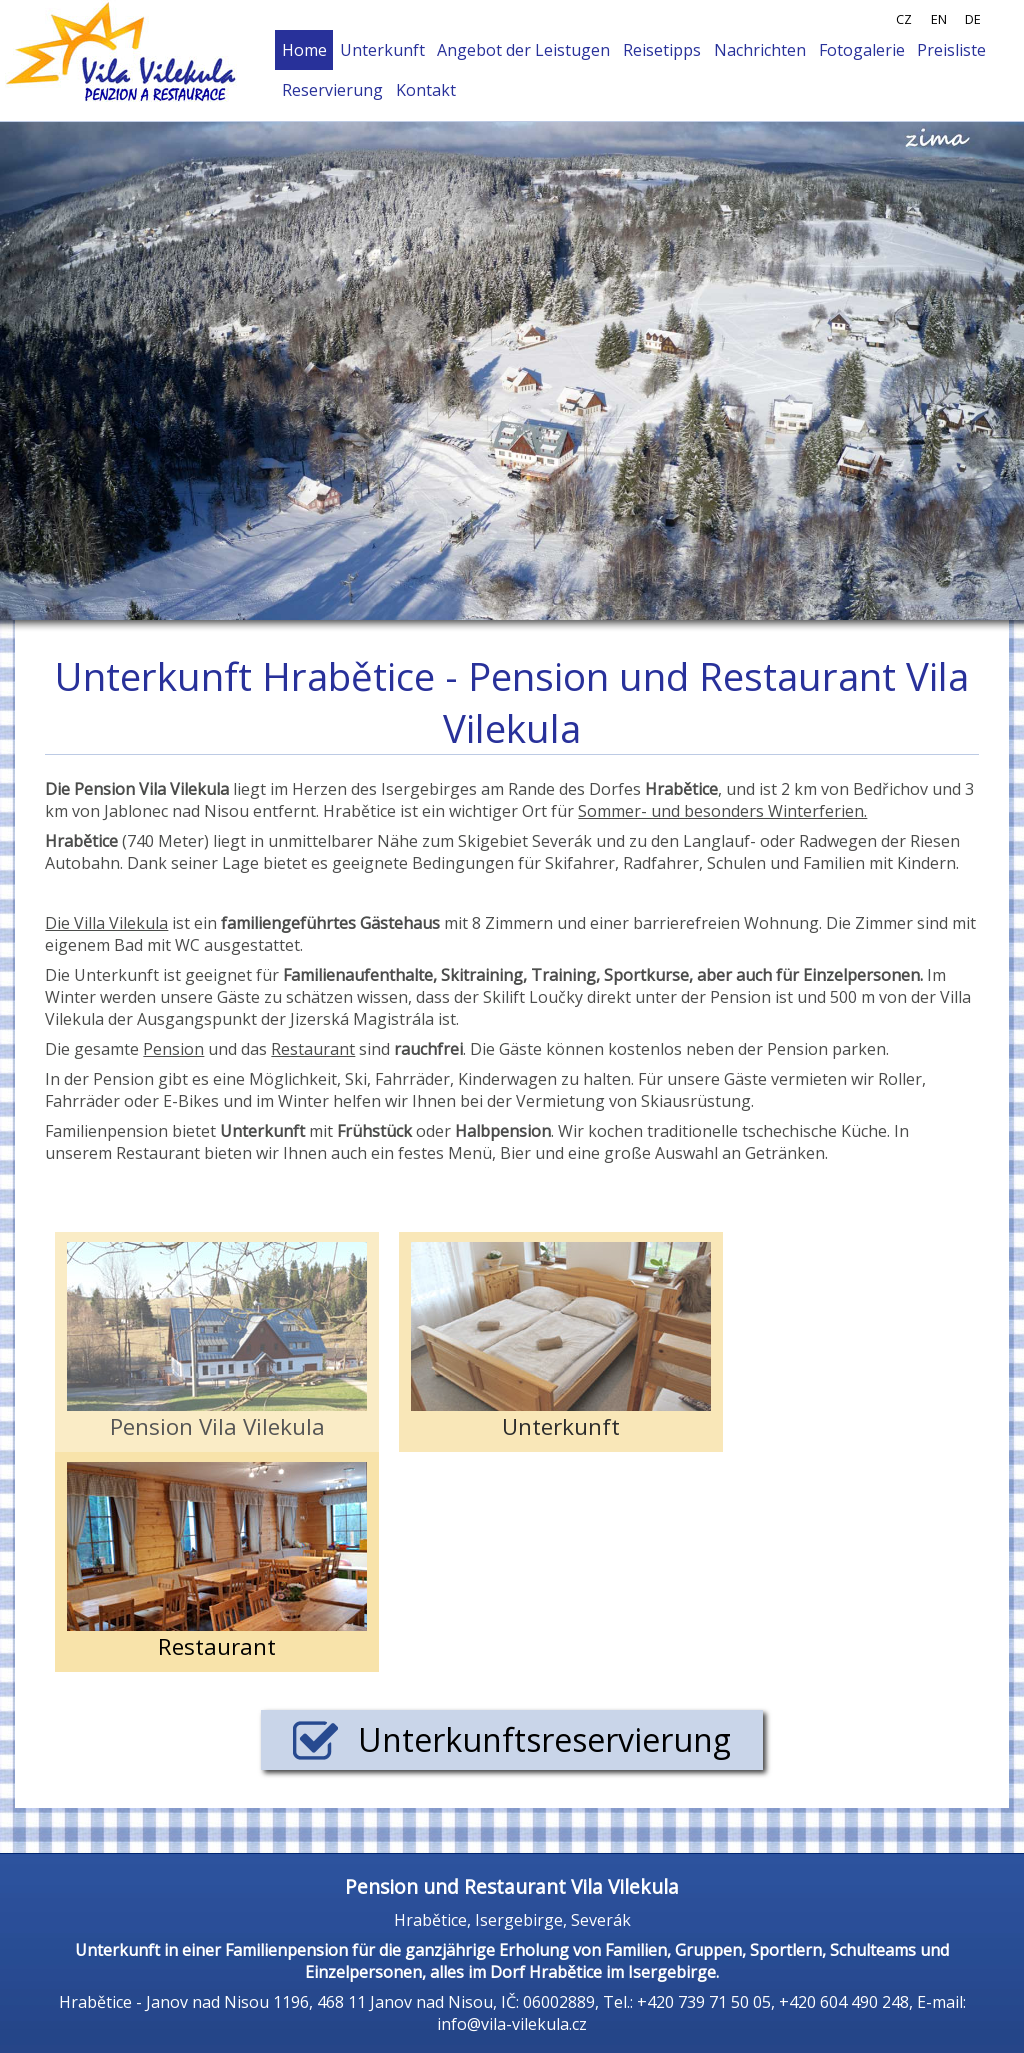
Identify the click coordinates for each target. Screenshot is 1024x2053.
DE (973, 19)
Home (304, 50)
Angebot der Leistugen (523, 50)
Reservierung (332, 90)
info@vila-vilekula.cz (512, 2024)
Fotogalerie (862, 50)
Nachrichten (760, 50)
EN (939, 19)
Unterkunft (382, 50)
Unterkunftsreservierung (512, 1740)
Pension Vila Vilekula (217, 1342)
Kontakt (426, 90)
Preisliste (951, 50)
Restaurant (217, 1562)
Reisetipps (662, 50)
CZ (904, 19)
